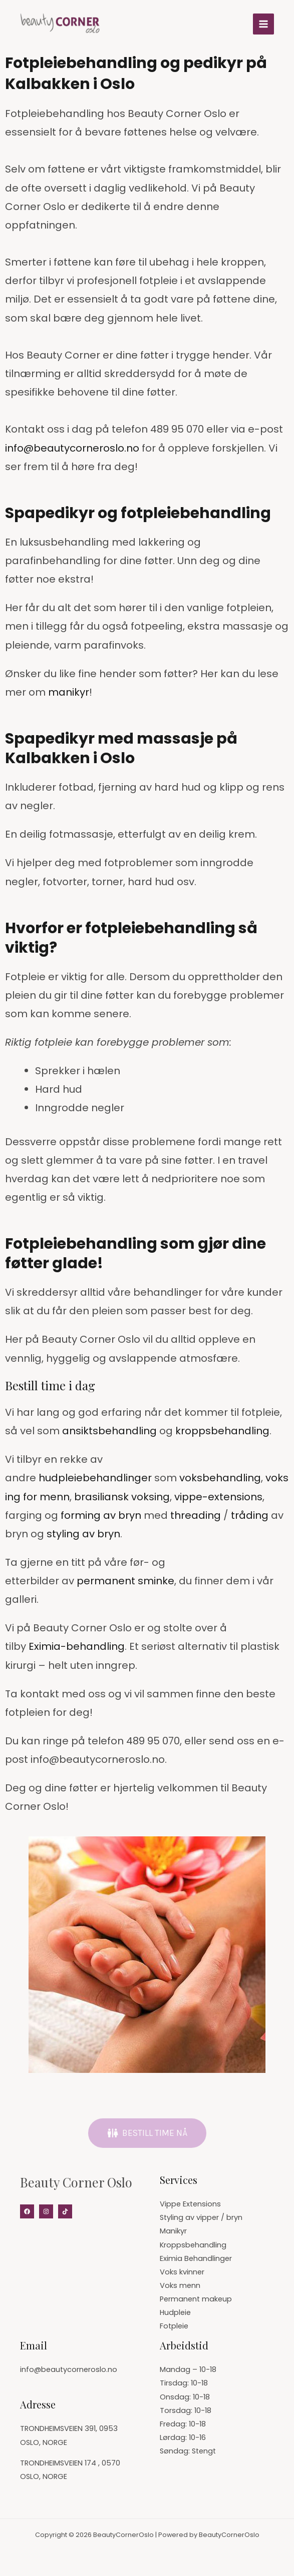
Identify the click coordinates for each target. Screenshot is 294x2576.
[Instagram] (46, 2211)
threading (195, 1515)
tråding (249, 1515)
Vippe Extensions (190, 2204)
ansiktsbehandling (109, 1431)
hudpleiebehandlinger (95, 1478)
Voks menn (180, 2285)
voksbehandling (220, 1478)
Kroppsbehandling (193, 2245)
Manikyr (173, 2231)
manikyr (68, 692)
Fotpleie (174, 2326)
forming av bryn (101, 1515)
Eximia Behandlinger (196, 2258)
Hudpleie (175, 2312)
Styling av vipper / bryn (201, 2217)
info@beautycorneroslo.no (72, 448)
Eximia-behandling (77, 1646)
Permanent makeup (196, 2299)
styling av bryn (83, 1534)
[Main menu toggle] (263, 24)
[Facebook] (27, 2211)
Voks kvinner (182, 2272)
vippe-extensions (218, 1497)
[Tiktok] (65, 2211)
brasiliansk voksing (122, 1497)
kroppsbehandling (222, 1431)
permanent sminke (125, 1581)
